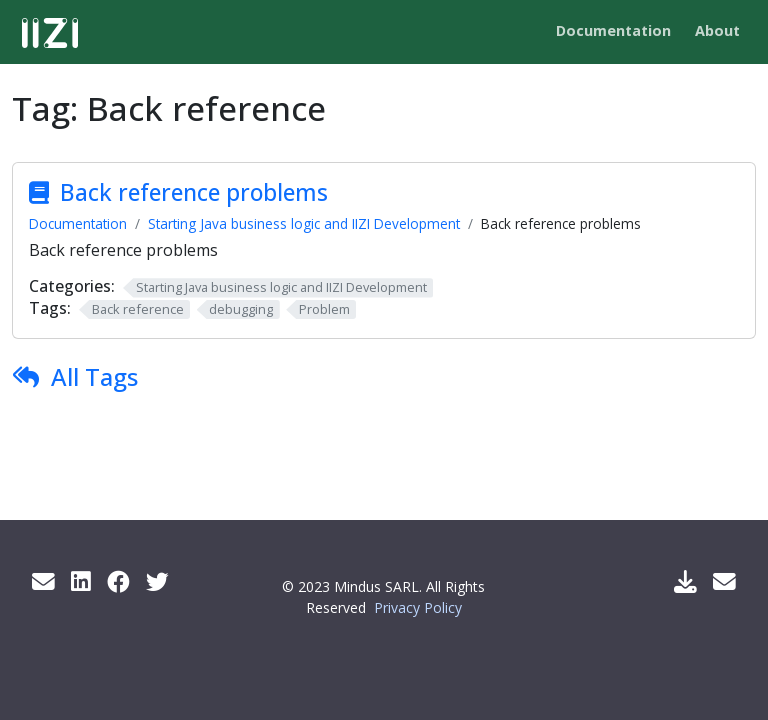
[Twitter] (157, 581)
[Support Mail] (724, 581)
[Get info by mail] (43, 581)
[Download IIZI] (685, 581)
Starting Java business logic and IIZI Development (304, 223)
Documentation (78, 223)
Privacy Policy (418, 607)
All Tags (94, 376)
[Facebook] (118, 581)
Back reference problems (194, 192)
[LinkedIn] (81, 581)
